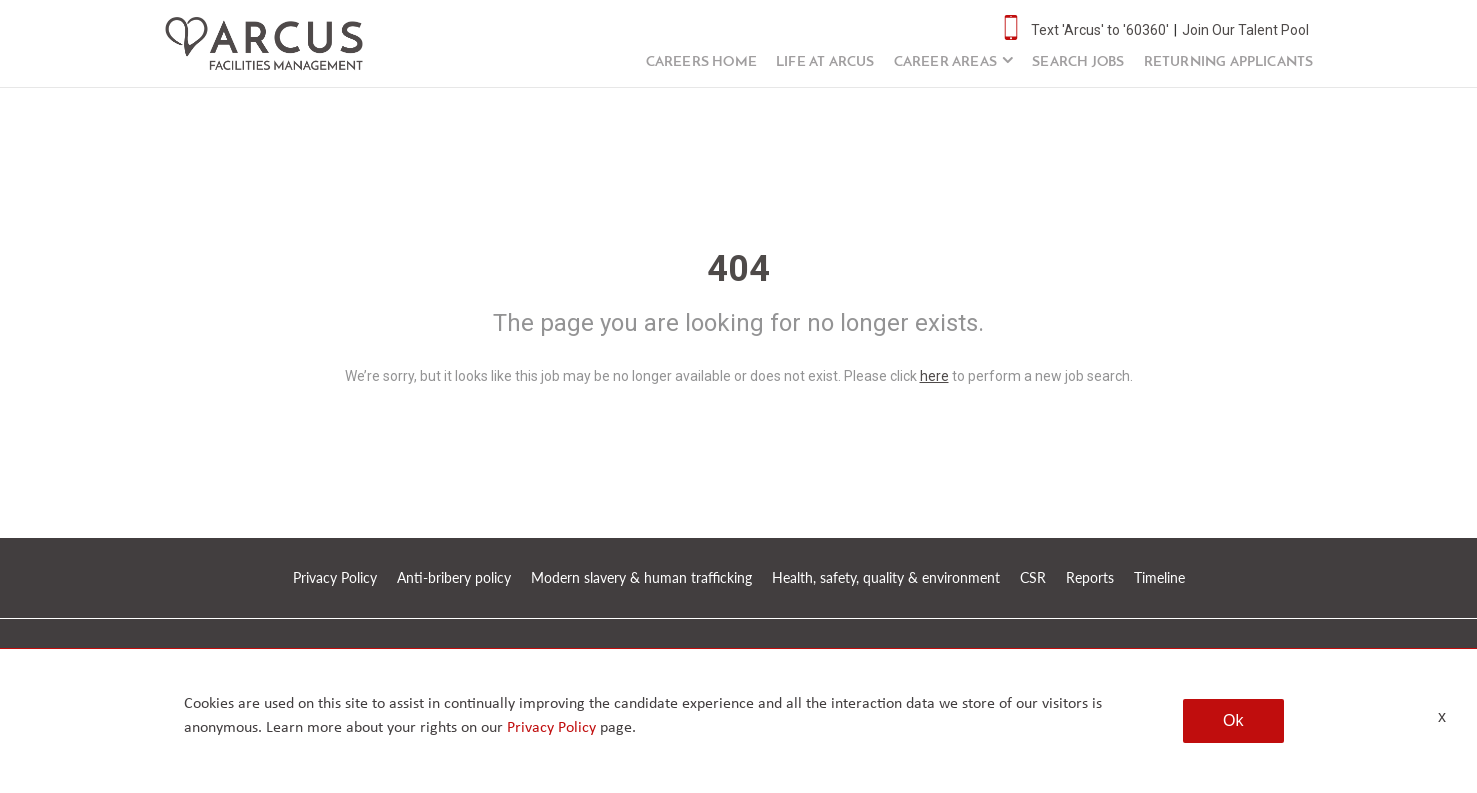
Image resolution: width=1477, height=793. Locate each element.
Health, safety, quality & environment (886, 577)
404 (738, 269)
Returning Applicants (1229, 62)
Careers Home (701, 62)
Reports (1090, 577)
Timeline (1159, 577)
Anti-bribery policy (454, 577)
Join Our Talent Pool (1245, 30)
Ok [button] (1233, 720)
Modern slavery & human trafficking (641, 577)
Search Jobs (1078, 62)
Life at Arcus (825, 62)
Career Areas (945, 62)
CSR (1033, 577)
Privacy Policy (335, 577)
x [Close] (1442, 716)
